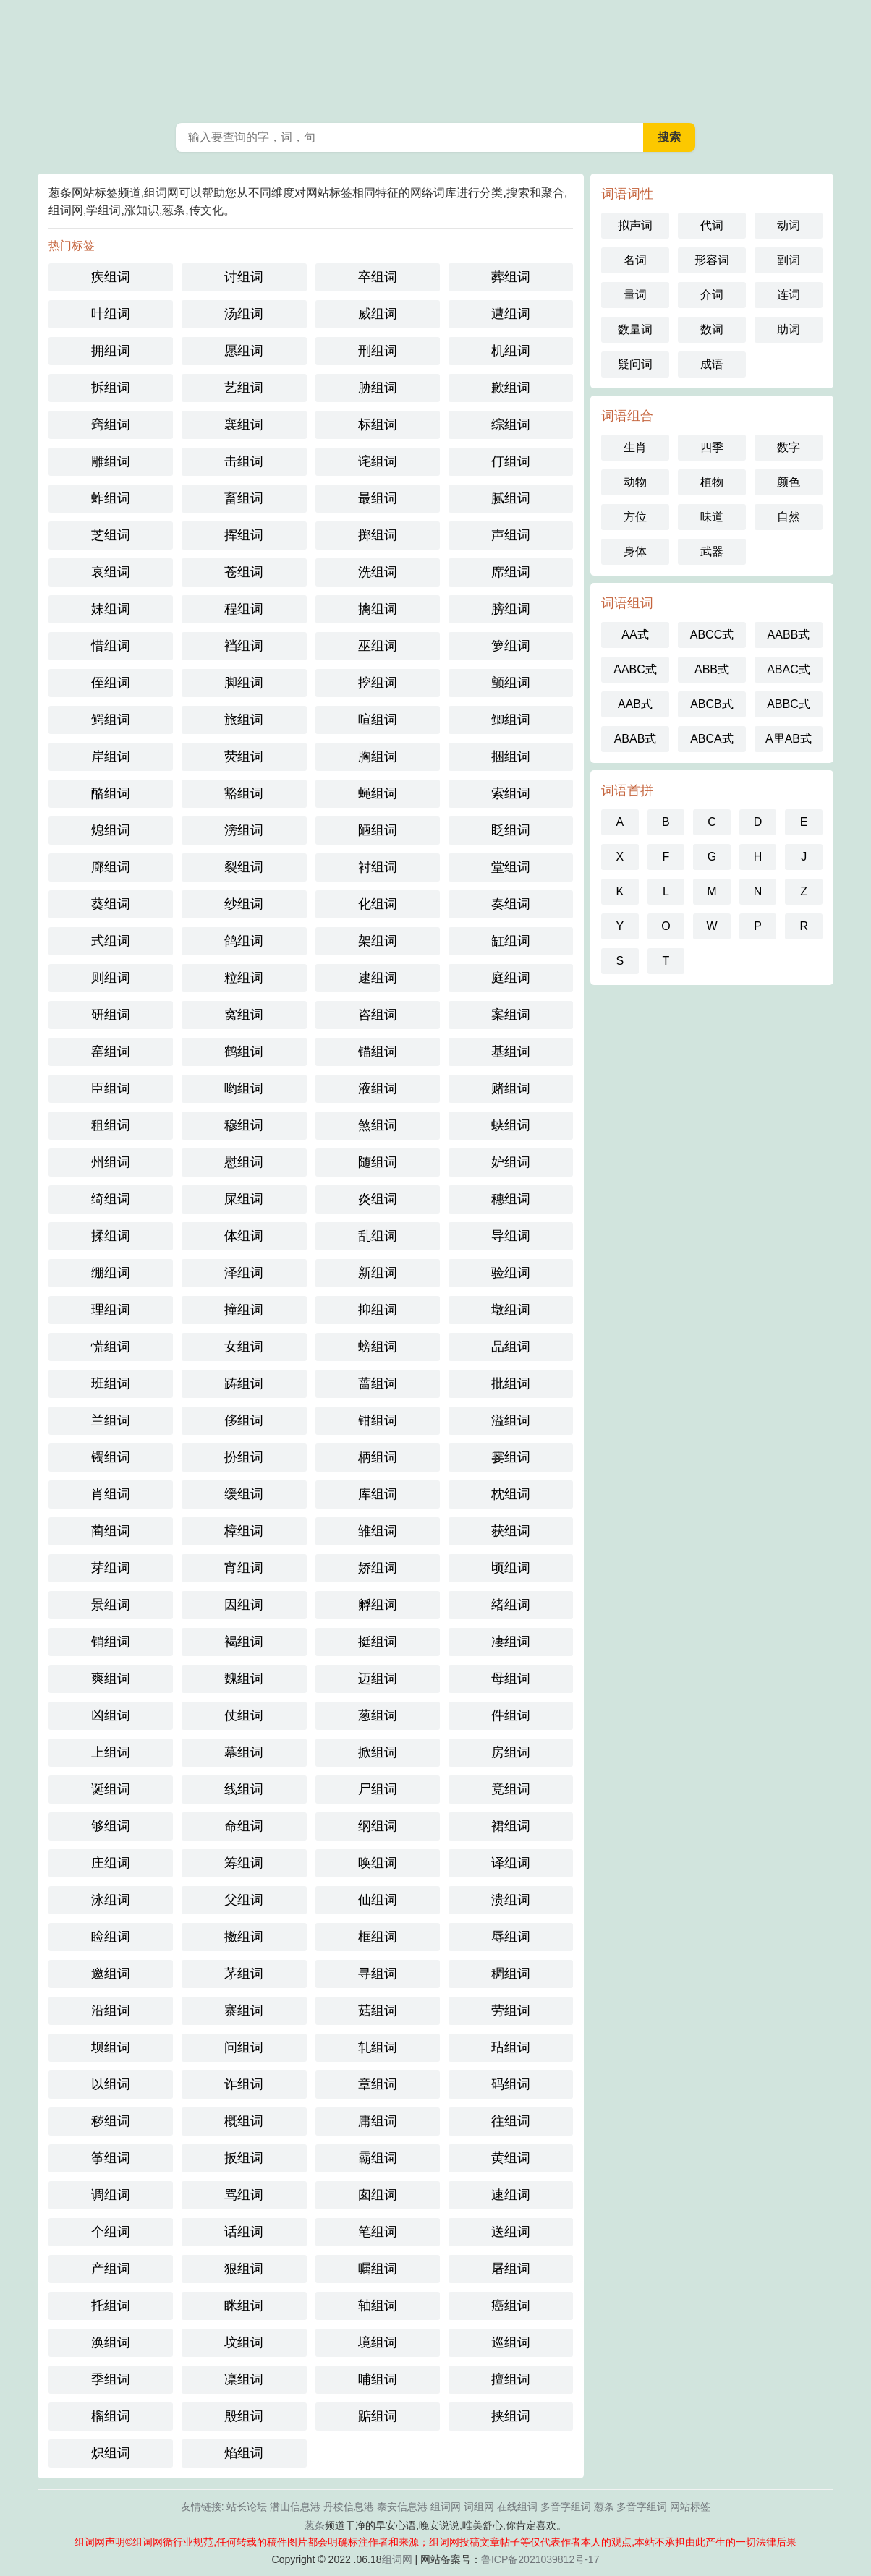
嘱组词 (377, 2268)
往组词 (510, 2121)
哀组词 (110, 572)
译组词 (510, 1863)
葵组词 (110, 904)
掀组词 (377, 1752)
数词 (711, 329)
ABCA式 (712, 739)
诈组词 (243, 2084)
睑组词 (110, 1936)
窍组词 (110, 424)
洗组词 (377, 572)
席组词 (510, 572)
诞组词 (110, 1789)
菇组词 (377, 2010)
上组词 (110, 1752)
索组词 (510, 793)
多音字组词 (565, 2506)
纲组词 (377, 1826)
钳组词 (377, 1420)
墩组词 (510, 1309)
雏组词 (377, 1531)
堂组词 (510, 867)
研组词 (110, 1014)
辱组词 (510, 1936)
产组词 (110, 2268)
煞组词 (377, 1125)
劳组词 (510, 2010)
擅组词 (510, 2379)
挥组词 (243, 535)
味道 (711, 517)
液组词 (377, 1088)
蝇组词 (377, 793)
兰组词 (110, 1420)
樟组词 (243, 1531)
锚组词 (377, 1051)
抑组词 (377, 1309)
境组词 (377, 2342)
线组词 (243, 1789)
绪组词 (510, 1605)
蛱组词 (510, 1125)
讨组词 (243, 277)
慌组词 (110, 1346)
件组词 (510, 1715)
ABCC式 (712, 634)
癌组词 (510, 2305)
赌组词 (510, 1088)
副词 (788, 260)
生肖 (635, 447)
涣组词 (110, 2342)
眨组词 (510, 830)
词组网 (479, 2506)
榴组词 (110, 2416)
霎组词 (510, 1457)
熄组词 (110, 830)
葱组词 (377, 1715)
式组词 (110, 941)
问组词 (243, 2047)
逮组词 (377, 978)
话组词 (243, 2232)
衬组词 (377, 867)
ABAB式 (635, 739)
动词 (788, 225)
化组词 (377, 904)
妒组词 (510, 1162)
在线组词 (517, 2506)
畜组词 (243, 498)
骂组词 (243, 2195)
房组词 (510, 1752)
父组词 (243, 1900)
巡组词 (510, 2342)
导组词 (510, 1236)
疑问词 (635, 364)
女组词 (243, 1346)
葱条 (435, 57)
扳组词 (243, 2158)
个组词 (110, 2232)
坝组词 (110, 2047)
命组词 (243, 1826)
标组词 (377, 424)
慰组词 (243, 1162)
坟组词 (243, 2342)
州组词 (110, 1162)
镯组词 (110, 1457)
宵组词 (243, 1568)
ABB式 (711, 669)
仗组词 (243, 1715)
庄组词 (110, 1863)
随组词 (377, 1162)
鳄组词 (110, 719)
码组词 (510, 2084)
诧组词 (377, 461)
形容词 (711, 260)
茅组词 (243, 1973)
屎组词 (243, 1199)
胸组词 (377, 756)
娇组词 (377, 1568)
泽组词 (243, 1273)
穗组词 (510, 1199)
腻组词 (510, 498)
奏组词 (510, 904)
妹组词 (110, 609)
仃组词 (510, 461)
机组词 (510, 351)
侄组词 (110, 682)
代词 (711, 225)
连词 (788, 295)
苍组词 (243, 572)
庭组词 (510, 978)
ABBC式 (788, 704)
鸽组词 (243, 941)
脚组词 (243, 682)
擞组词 (243, 1936)
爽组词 (110, 1678)
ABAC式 (788, 669)
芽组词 (110, 1568)
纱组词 (243, 904)
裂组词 (243, 867)
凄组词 (510, 1641)
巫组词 (377, 646)
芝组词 (110, 535)
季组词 (110, 2379)
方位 (635, 517)
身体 (635, 551)
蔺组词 (110, 1531)
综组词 (510, 424)
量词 (635, 295)
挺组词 (377, 1641)
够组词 (110, 1826)
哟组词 (243, 1088)
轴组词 (377, 2305)
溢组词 (510, 1420)
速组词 (510, 2195)
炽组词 (110, 2453)
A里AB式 (788, 739)
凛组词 (243, 2379)
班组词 (110, 1383)
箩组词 (510, 646)
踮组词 (377, 2416)
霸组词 (377, 2158)
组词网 (445, 2506)
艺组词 (243, 387)
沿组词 (110, 2010)
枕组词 (510, 1494)
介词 (711, 295)
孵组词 (377, 1605)
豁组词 (243, 793)
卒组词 (377, 277)
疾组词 (110, 277)
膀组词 (510, 609)
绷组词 (110, 1273)
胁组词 (377, 387)
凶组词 (110, 1715)
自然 (788, 517)
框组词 (377, 1936)
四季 (711, 447)
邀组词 (110, 1973)
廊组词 (110, 867)
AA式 (634, 634)
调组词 (110, 2195)
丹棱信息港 (348, 2506)
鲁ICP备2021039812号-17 (540, 2559)
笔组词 (377, 2232)
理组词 (110, 1309)
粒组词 (243, 978)
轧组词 (377, 2047)
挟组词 (510, 2416)
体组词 (243, 1236)
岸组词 (110, 756)
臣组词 (110, 1088)
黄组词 (510, 2158)
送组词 (510, 2232)
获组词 (510, 1531)
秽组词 (110, 2121)
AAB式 (635, 704)
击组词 (243, 461)
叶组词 (110, 314)
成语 (711, 364)
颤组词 (510, 682)
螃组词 (377, 1346)
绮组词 (110, 1199)
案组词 (510, 1014)
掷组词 (377, 535)
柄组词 (377, 1457)
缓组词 (243, 1494)
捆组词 (510, 756)
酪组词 (110, 793)
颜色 (788, 482)
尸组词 (377, 1789)
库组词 (377, 1494)
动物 (635, 482)
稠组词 (510, 1973)
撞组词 (243, 1309)
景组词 (110, 1605)
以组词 (110, 2084)
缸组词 (510, 941)
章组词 (377, 2084)
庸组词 (377, 2121)
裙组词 (510, 1826)
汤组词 (243, 314)
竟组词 (510, 1789)
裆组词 (243, 646)
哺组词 (377, 2379)
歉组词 (510, 387)
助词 (788, 329)
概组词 (243, 2121)
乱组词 (377, 1236)
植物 (711, 482)
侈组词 (243, 1420)
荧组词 (243, 756)
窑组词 (110, 1051)
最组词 (377, 498)
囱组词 (377, 2195)
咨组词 (377, 1014)
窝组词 (243, 1014)
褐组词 (243, 1641)
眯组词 (243, 2305)
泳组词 (110, 1900)
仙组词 (377, 1900)
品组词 (510, 1346)
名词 (635, 260)
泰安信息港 (402, 2506)
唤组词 (377, 1863)
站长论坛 (246, 2506)
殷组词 (243, 2416)
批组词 (510, 1383)
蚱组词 (110, 498)
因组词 (243, 1605)
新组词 (377, 1273)
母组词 (510, 1678)
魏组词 (243, 1678)
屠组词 (510, 2268)
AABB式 (789, 634)
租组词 (110, 1125)
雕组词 (110, 461)
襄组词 (243, 424)
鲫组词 (510, 719)
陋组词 (377, 830)
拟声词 (635, 225)
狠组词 (243, 2268)
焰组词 (243, 2453)
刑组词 (377, 351)
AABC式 (635, 669)
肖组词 (110, 1494)
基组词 (510, 1051)
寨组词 (243, 2010)
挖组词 (377, 682)
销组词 (110, 1641)
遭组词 (510, 314)
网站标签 (690, 2506)
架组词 (377, 941)
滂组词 (243, 830)
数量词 (635, 329)
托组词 (110, 2305)
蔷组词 (377, 1383)
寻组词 (377, 1973)
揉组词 (110, 1236)
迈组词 (377, 1678)
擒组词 (377, 609)
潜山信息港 (295, 2506)
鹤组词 (243, 1051)
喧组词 (377, 719)
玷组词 (510, 2047)
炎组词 (377, 1199)
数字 (788, 447)
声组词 (510, 535)
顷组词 (510, 1568)
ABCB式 (712, 704)
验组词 (510, 1273)
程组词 (243, 609)
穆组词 (243, 1125)
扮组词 (243, 1457)
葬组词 (510, 277)
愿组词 (243, 351)
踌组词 (243, 1383)
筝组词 (110, 2158)
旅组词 (243, 719)
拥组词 (110, 351)
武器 (711, 551)
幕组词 (243, 1752)
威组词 (377, 314)
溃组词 (510, 1900)
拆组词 (110, 387)
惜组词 (110, 646)
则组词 (110, 978)
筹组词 (243, 1863)
